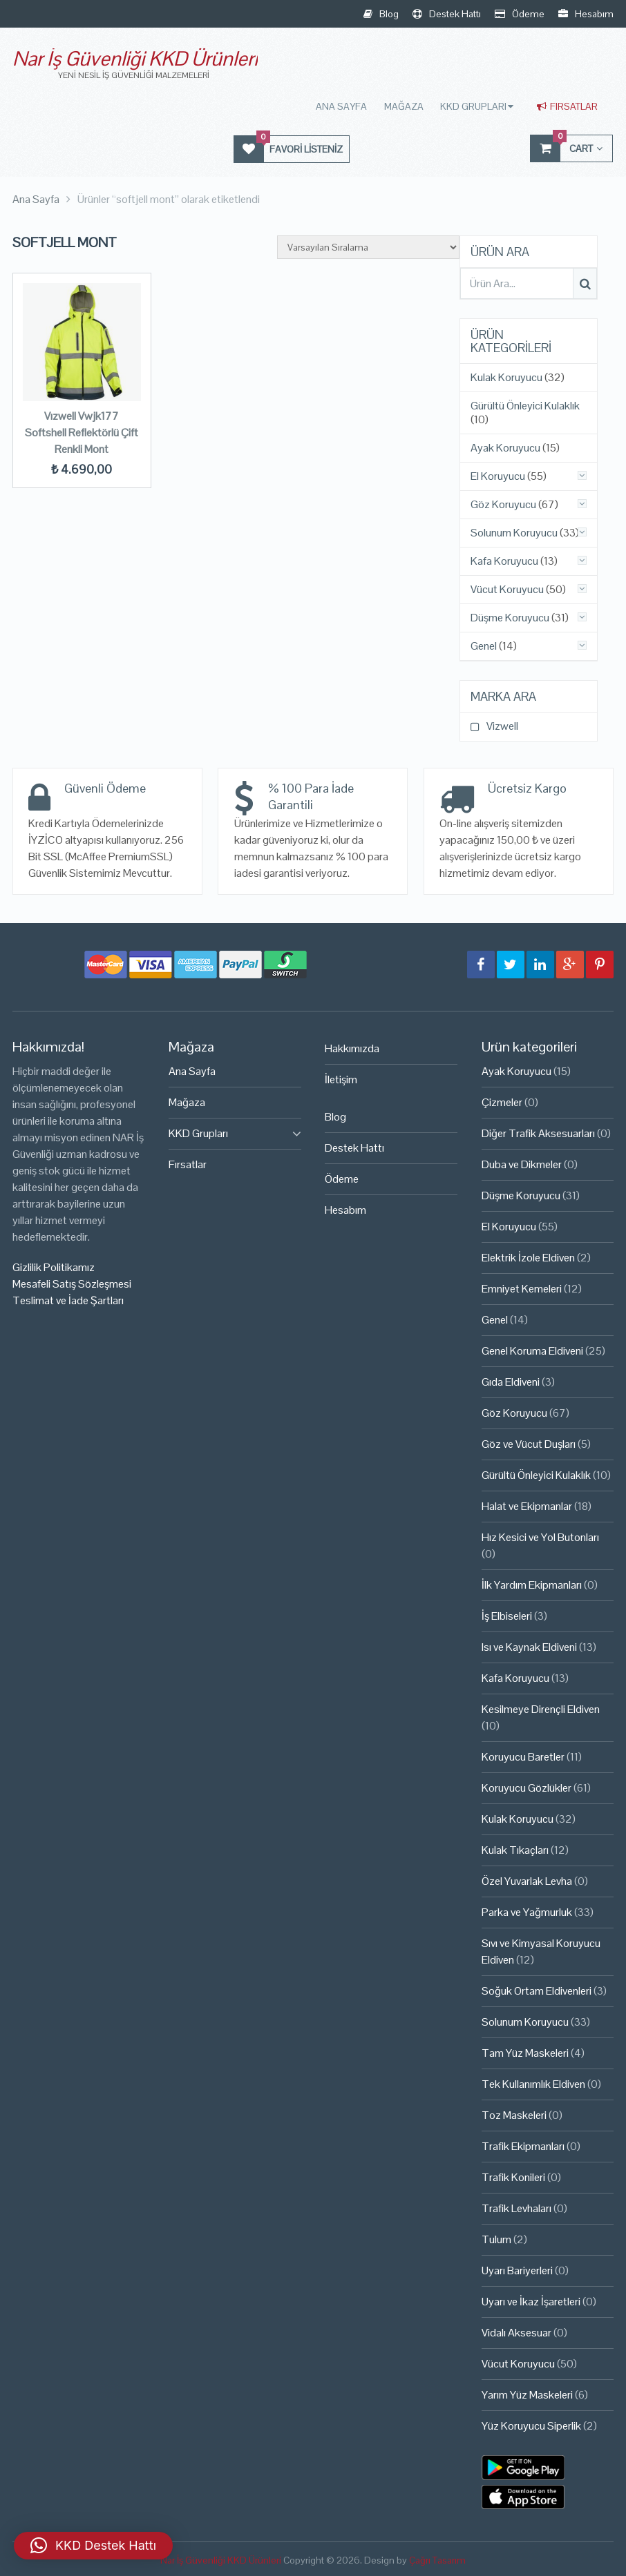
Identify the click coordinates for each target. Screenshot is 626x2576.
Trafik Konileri (513, 2177)
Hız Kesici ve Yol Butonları (540, 1537)
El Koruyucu (498, 476)
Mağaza (405, 106)
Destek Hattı (446, 14)
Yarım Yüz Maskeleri (527, 2395)
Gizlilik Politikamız (53, 1267)
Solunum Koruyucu (514, 533)
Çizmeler (502, 1102)
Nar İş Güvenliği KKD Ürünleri (135, 58)
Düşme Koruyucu (510, 618)
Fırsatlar (567, 106)
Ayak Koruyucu (505, 448)
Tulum (496, 2239)
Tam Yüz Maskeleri (525, 2053)
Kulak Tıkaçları (515, 1850)
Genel (484, 646)
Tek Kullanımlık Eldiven (533, 2084)
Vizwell (502, 726)
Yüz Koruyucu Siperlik (531, 2426)
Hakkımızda (352, 1048)
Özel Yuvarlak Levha (527, 1881)
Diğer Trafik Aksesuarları (538, 1133)
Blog (381, 14)
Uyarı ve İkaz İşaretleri (531, 2301)
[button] (93, 2545)
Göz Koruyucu (503, 505)
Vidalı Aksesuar (516, 2332)
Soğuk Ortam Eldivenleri (536, 1991)
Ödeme (519, 14)
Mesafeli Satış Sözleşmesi (71, 1284)
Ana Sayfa (343, 106)
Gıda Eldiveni (511, 1382)
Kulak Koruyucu (506, 378)
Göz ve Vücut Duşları (529, 1444)
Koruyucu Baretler (523, 1757)
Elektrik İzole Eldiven (528, 1257)
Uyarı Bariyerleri (517, 2270)
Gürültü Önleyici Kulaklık (525, 406)
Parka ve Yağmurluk (527, 1912)
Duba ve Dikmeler (522, 1164)
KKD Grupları (475, 106)
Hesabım (586, 14)
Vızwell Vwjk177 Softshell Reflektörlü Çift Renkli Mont (81, 432)
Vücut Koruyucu (507, 590)
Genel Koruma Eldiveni (532, 1351)
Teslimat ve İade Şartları (68, 1300)
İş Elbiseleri (507, 1616)
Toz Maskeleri (514, 2115)
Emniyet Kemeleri (522, 1288)
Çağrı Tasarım (437, 2560)
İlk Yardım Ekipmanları (532, 1585)
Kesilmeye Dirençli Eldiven (541, 1709)
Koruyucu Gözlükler (526, 1788)
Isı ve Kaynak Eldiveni (529, 1647)
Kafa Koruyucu (504, 561)
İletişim (341, 1079)
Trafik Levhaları (516, 2208)
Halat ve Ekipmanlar (527, 1506)
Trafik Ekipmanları (523, 2146)
